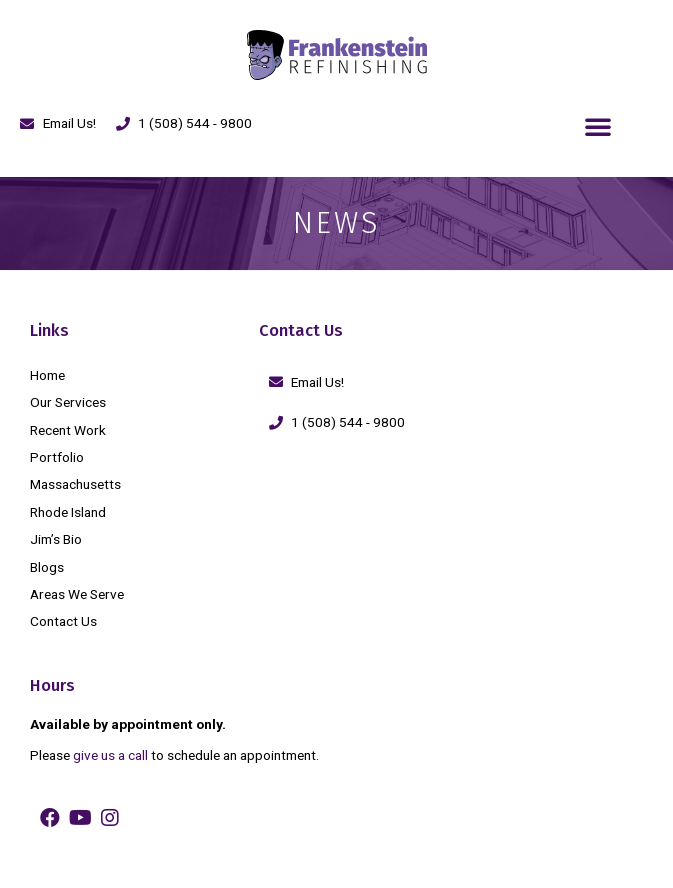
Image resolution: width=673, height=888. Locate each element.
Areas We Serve (77, 594)
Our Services (68, 402)
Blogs (47, 567)
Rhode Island (68, 512)
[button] (598, 126)
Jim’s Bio (56, 539)
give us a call (110, 755)
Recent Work (68, 430)
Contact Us (63, 621)
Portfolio (57, 457)
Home (47, 375)
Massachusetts (75, 484)
